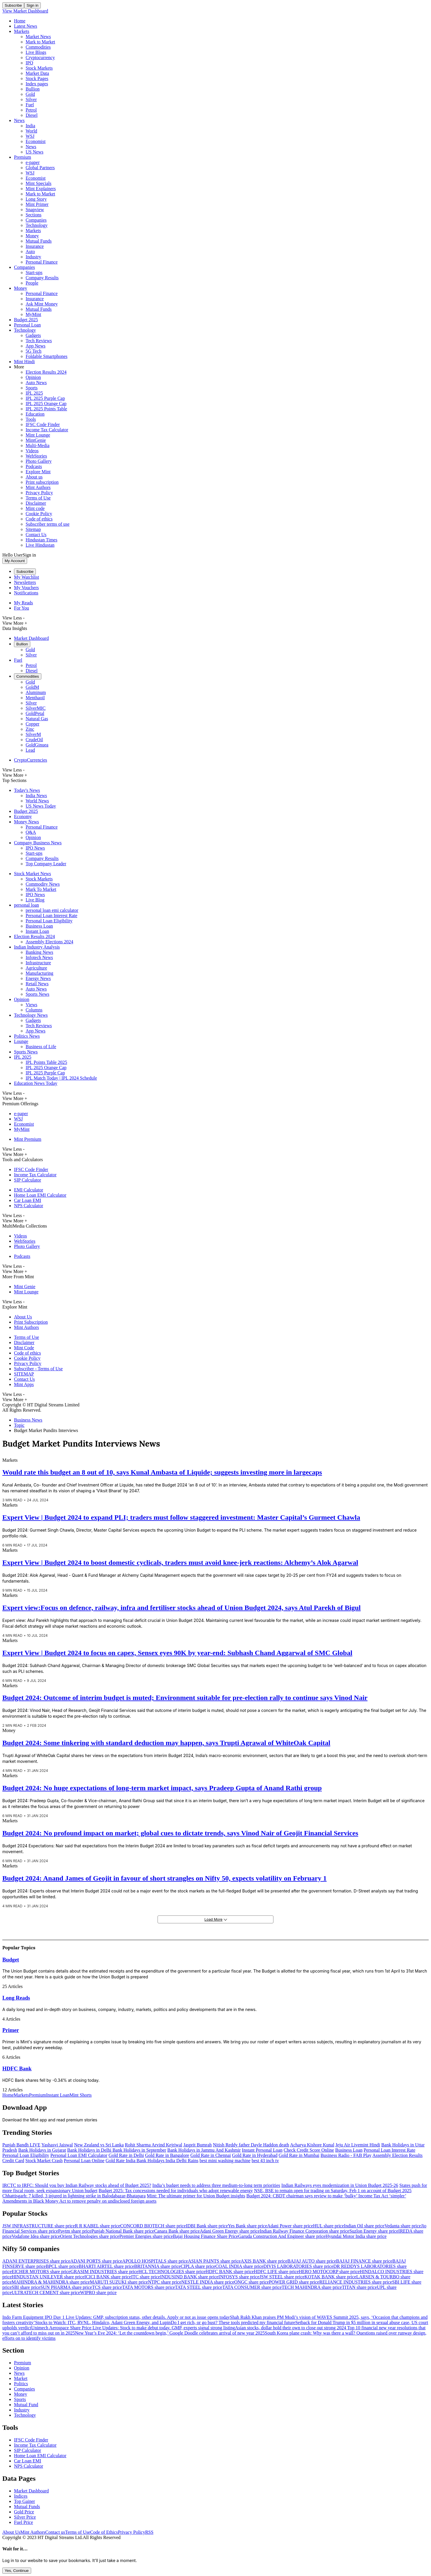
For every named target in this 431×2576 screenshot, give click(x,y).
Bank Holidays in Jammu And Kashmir (204, 2150)
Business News (28, 1419)
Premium (22, 157)
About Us (23, 1316)
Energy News (38, 978)
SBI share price (26, 2287)
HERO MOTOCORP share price (329, 2271)
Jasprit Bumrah (197, 2144)
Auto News (36, 382)
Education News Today (35, 1083)
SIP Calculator (27, 1179)
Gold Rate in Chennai (210, 2155)
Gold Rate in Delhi (126, 2155)
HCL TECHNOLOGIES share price (172, 2271)
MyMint (33, 314)
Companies (36, 220)
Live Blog (35, 899)
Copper (32, 723)
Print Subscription (31, 1322)
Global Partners (40, 167)
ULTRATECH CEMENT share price (46, 2292)
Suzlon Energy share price (373, 2231)
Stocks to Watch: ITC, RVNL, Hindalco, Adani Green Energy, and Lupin (103, 2322)
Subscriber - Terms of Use (38, 1368)
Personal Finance (42, 261)
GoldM (32, 687)
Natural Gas (37, 718)
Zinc (30, 729)
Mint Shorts (81, 2095)
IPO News (35, 847)
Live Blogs (36, 52)
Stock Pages (37, 78)
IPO (29, 62)
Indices (20, 2496)
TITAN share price (359, 2287)
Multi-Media (38, 445)
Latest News (25, 26)
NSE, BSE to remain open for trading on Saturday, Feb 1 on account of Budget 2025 (332, 2190)
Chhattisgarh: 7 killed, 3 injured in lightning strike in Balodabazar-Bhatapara (74, 2195)
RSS (149, 2532)
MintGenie (36, 440)
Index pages (37, 83)
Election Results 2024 (46, 372)
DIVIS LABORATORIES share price (298, 2266)
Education (35, 414)
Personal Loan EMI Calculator (78, 2155)
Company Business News (38, 842)
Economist (35, 141)
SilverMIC (35, 708)
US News (34, 151)
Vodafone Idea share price (36, 2236)
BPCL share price (62, 2266)
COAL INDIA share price (239, 2266)
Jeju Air (343, 2144)
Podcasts (34, 466)
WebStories (36, 455)
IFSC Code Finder (43, 424)
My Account (15, 561)
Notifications (26, 592)
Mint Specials (38, 183)
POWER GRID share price (294, 2282)
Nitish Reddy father (232, 2144)
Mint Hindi (24, 361)
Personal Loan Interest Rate (51, 915)
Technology (36, 225)
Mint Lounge (38, 434)
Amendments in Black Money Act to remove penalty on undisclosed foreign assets (79, 2201)
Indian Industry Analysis (37, 946)
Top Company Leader (46, 863)
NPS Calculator (28, 1205)
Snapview (35, 209)
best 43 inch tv (265, 2160)
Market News (38, 36)
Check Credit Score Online (309, 2150)
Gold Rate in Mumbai (299, 2155)
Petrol (31, 109)
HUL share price (328, 2225)
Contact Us (36, 534)
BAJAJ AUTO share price (311, 2261)
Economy (23, 816)
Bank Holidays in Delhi (90, 2150)
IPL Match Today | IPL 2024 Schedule (61, 1078)
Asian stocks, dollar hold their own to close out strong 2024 (291, 2327)
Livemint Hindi (365, 2144)
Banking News (39, 952)
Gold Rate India (121, 2160)
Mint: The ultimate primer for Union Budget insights (196, 2195)
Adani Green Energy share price (230, 2231)
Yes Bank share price (247, 2225)
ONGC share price (251, 2282)
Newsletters (25, 582)
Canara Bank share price (177, 2231)
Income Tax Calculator (47, 429)
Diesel (32, 115)
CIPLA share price (198, 2266)
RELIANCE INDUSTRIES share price (355, 2282)
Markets (21, 31)
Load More (215, 1919)
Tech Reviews (39, 340)
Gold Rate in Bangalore (167, 2155)
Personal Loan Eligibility (49, 920)
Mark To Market (41, 889)
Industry (33, 256)
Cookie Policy (39, 513)
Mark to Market (40, 41)
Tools (31, 419)
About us (34, 476)
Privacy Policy (39, 492)
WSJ (30, 136)
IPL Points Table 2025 (46, 1062)
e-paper (33, 162)
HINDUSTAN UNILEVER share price (48, 2276)
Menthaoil (35, 697)
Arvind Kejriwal (166, 2144)
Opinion (33, 377)
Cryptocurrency (40, 57)
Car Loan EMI (27, 1200)
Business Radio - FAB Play (346, 2155)
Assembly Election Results (397, 2155)
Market (20, 2378)
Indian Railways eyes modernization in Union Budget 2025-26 (339, 2185)
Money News (26, 821)
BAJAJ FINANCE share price (364, 2261)
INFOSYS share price (238, 2276)
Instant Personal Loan (262, 2150)
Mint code (35, 508)
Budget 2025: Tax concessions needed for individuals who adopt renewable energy (176, 2190)
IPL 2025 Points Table (46, 408)
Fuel (30, 104)
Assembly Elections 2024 (49, 941)
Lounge (21, 1041)
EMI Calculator (28, 1189)
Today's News (27, 790)
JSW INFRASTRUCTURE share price (38, 2225)
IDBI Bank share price (207, 2225)
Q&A (31, 832)
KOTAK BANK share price (330, 2276)
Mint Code (24, 1347)
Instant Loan (37, 931)
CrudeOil (34, 739)
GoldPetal (35, 713)
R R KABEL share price (97, 2225)
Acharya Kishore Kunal (312, 2144)
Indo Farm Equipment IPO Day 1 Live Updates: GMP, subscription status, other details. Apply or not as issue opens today (116, 2317)
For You (21, 607)
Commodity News (43, 884)
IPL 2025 (34, 393)
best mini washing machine (224, 2160)
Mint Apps (24, 1384)
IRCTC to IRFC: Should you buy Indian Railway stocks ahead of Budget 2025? (76, 2185)
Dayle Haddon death (270, 2144)
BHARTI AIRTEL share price (106, 2266)
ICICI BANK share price (107, 2276)
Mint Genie (24, 1286)
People (32, 282)
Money (32, 235)
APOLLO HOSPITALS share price (155, 2261)
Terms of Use (38, 497)
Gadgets (33, 335)
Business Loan (39, 926)
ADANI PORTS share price (96, 2261)
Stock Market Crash (44, 2160)
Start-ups (34, 272)
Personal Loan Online (84, 2160)
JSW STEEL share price (282, 2276)
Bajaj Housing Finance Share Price (205, 2236)
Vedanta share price (402, 2225)
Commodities (38, 47)
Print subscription (42, 482)
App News (35, 345)
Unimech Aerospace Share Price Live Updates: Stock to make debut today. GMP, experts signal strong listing (133, 2327)
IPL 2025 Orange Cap (46, 403)
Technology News (31, 1015)
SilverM (33, 734)
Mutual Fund (26, 2404)
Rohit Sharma (138, 2144)
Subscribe (13, 5)
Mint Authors (38, 487)
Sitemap (33, 529)
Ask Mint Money (42, 303)
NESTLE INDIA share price (207, 2282)
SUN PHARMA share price (66, 2287)
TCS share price (107, 2287)
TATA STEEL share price (198, 2287)
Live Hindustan (40, 545)
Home (19, 20)
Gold (30, 94)
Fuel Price (23, 2522)
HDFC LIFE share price (276, 2271)
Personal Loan (27, 324)
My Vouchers (26, 587)
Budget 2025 (26, 319)
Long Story (36, 199)
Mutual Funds (39, 241)
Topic (19, 1425)
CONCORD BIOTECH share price (153, 2225)
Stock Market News (32, 873)
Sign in (32, 5)
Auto (30, 251)
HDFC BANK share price (230, 2271)
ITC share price (145, 2276)
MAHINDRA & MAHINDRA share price (51, 2282)
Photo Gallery (39, 461)
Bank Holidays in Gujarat (42, 2150)
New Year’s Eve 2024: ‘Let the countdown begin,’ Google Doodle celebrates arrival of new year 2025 (170, 2332)
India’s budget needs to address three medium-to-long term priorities (216, 2185)
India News (36, 795)
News (19, 120)
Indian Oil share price (364, 2225)
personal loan (26, 905)
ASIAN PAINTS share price (214, 2261)
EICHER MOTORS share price (41, 2271)
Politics (21, 2383)
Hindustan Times (41, 539)
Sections (33, 214)
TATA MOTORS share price (148, 2287)
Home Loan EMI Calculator (40, 1195)
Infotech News (39, 957)
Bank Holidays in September (139, 2150)
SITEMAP (24, 1373)
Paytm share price (74, 2231)
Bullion (33, 88)
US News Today (41, 806)
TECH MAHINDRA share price (312, 2287)
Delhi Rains (187, 2160)
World (31, 130)
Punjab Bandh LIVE (21, 2144)
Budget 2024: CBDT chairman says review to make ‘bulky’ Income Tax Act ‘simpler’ (326, 2195)
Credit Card (13, 2160)
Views (31, 1004)
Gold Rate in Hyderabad (255, 2155)
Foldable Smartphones (47, 356)
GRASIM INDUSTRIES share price (104, 2271)
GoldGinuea (37, 744)
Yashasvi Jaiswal (57, 2144)
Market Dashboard (31, 638)
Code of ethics (39, 518)
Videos (32, 450)
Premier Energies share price (146, 2236)
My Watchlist (26, 577)
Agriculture (36, 967)
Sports (32, 387)
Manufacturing (39, 973)
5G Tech (33, 351)
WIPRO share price (98, 2292)
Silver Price (25, 2517)
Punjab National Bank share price (122, 2231)
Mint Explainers (41, 188)
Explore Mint (38, 471)
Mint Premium (27, 1139)
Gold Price (24, 2511)
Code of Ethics (104, 2532)
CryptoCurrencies (30, 760)
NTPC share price (164, 2282)
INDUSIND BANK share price (189, 2276)
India (30, 125)
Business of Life (41, 1046)
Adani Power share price (290, 2225)
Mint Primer (37, 204)
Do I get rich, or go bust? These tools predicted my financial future (233, 2322)
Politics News (27, 1036)
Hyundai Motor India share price (356, 2236)
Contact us (55, 2532)
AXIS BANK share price (264, 2261)
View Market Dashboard (25, 10)
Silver (31, 99)
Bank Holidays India (156, 2160)
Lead (30, 750)
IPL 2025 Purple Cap (45, 398)
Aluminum (36, 692)
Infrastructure (38, 962)
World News (37, 800)
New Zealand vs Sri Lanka (99, 2144)
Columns (34, 1009)
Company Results (42, 277)
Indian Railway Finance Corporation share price (304, 2231)
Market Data (37, 73)
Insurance (35, 246)
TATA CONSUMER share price (252, 2287)
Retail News (37, 983)
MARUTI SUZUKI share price (119, 2282)
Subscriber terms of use (48, 524)
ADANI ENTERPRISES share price (36, 2261)
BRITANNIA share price (157, 2266)
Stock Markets (39, 68)
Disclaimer (36, 503)
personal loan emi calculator (52, 910)
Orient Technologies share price (89, 2236)
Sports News (37, 994)
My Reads (23, 602)
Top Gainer (24, 2501)
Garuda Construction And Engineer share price (282, 2236)
